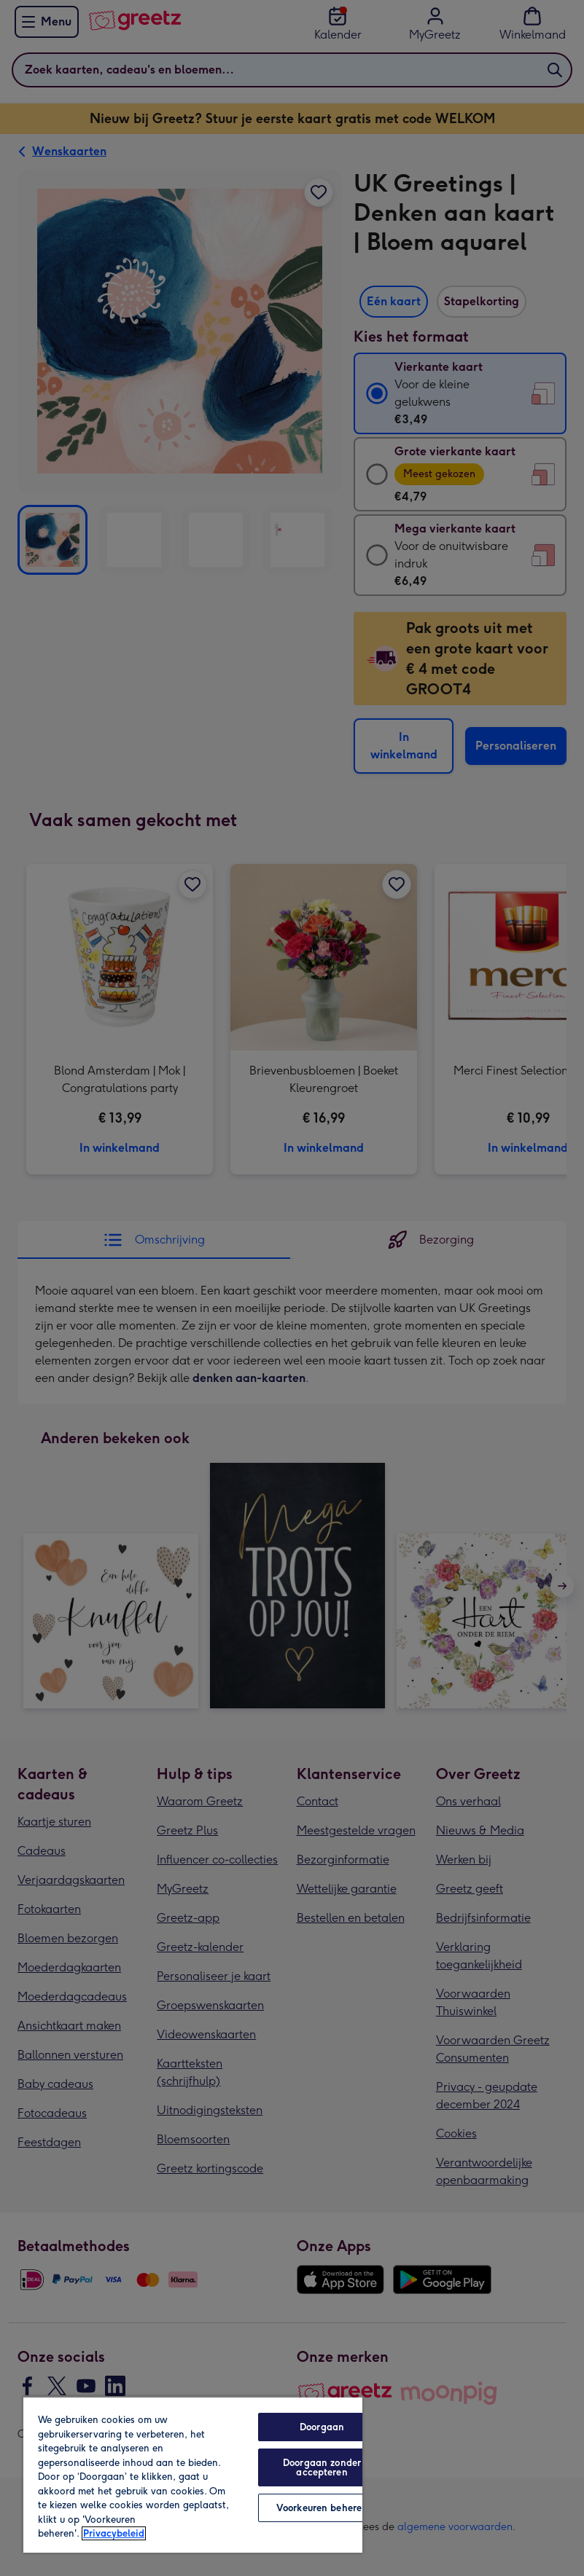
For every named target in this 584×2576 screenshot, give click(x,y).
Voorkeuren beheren (321, 2507)
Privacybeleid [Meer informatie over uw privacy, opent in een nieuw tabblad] (113, 2533)
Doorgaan (322, 2427)
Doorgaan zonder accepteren (322, 2467)
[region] (192, 2474)
